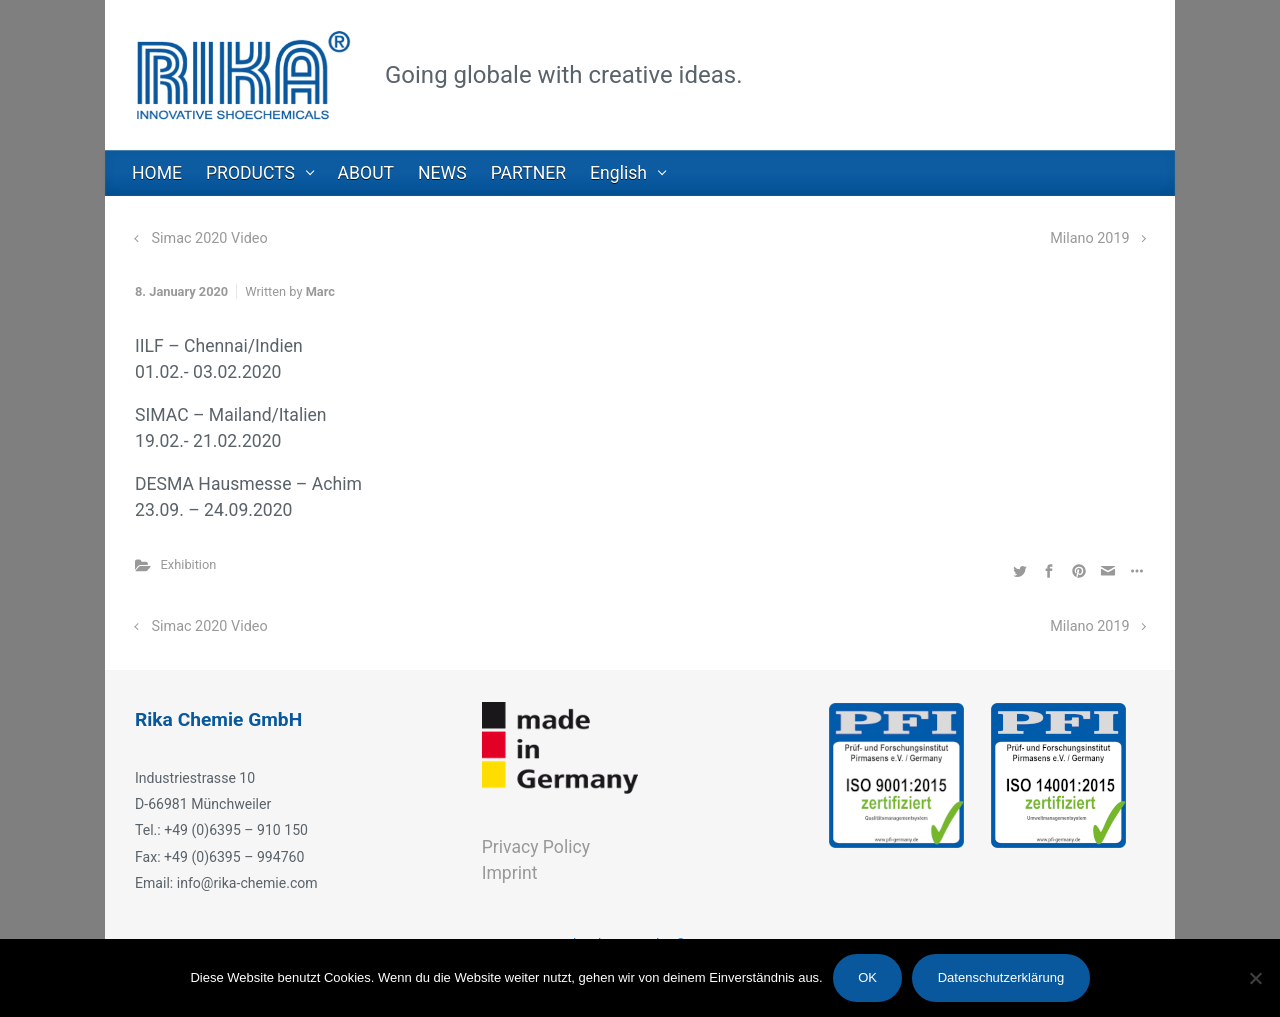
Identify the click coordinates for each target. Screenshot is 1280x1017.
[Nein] (1255, 978)
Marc (320, 291)
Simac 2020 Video (210, 238)
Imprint (510, 873)
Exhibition (189, 564)
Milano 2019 (1089, 238)
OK (867, 977)
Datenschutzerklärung (1001, 977)
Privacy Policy (536, 847)
